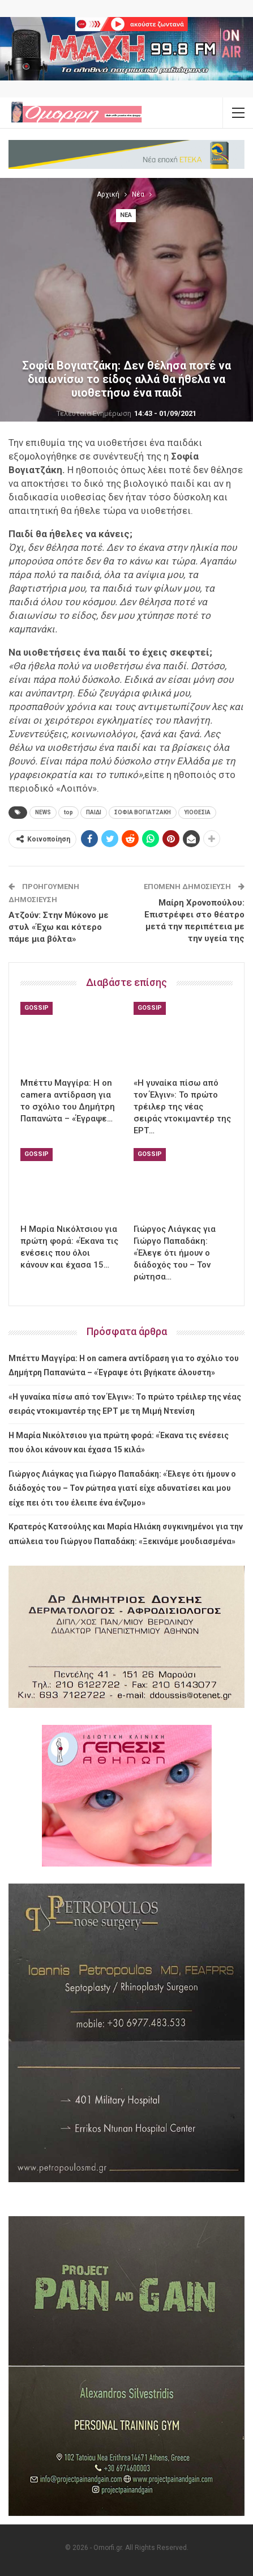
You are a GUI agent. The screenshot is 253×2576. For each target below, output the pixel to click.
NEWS (43, 812)
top (68, 812)
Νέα (126, 215)
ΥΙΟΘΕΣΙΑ (197, 812)
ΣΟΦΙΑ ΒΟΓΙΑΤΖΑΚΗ (142, 812)
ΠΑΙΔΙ (93, 812)
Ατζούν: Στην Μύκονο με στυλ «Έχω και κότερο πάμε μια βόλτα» (58, 927)
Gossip (36, 1007)
